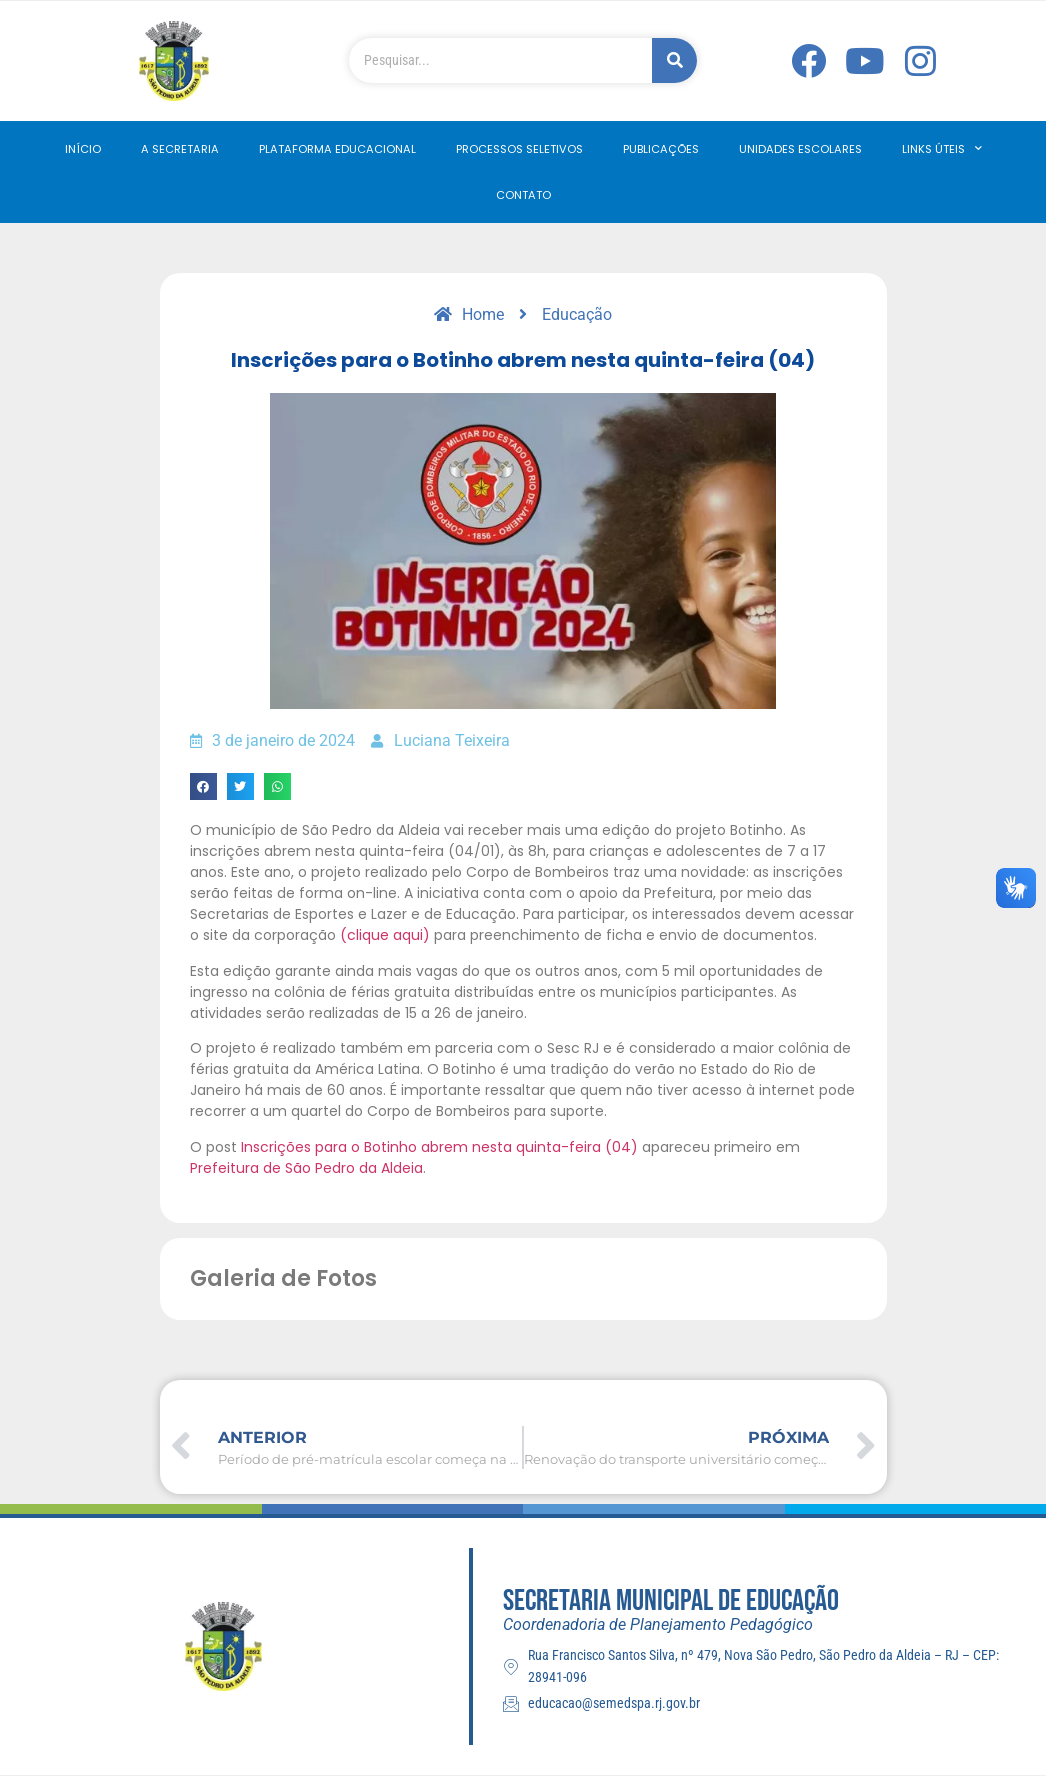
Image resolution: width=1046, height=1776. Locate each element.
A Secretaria (180, 149)
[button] (203, 786)
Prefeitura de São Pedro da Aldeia (306, 1168)
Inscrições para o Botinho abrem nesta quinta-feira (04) (439, 1147)
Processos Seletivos (519, 149)
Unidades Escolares (800, 149)
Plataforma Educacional (337, 149)
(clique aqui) (385, 935)
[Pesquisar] (674, 60)
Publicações (661, 149)
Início (83, 149)
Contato (523, 195)
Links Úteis (942, 149)
